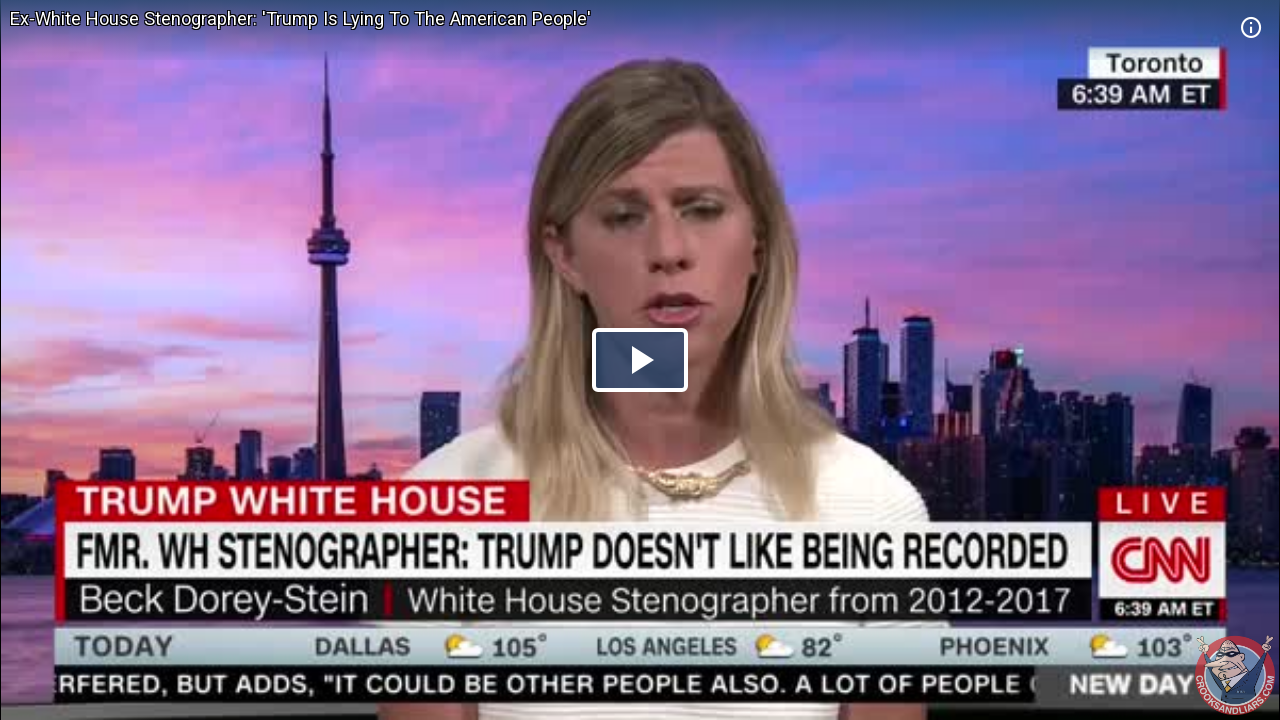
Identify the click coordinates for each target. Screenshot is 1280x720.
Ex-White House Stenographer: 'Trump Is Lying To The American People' (300, 18)
